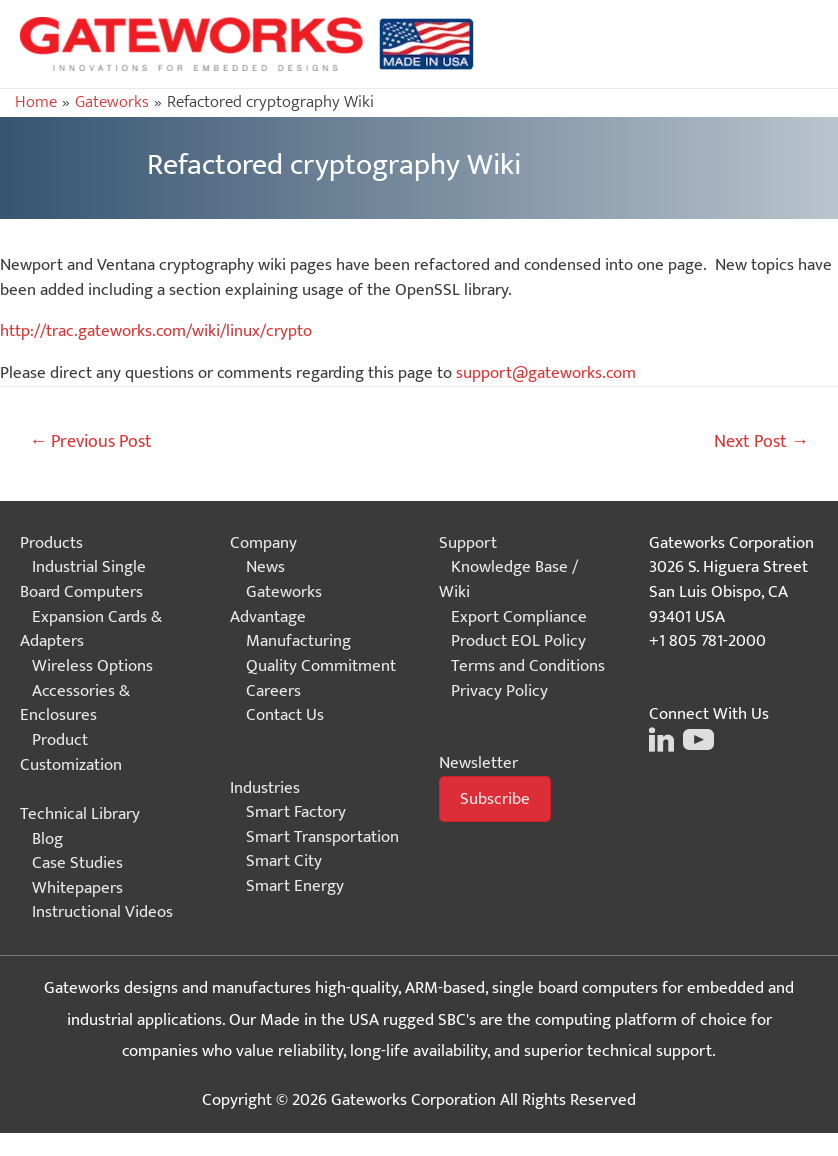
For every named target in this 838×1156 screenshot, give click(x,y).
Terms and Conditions (528, 666)
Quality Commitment (321, 666)
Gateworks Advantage (276, 604)
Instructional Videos (102, 912)
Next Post (761, 442)
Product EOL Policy (518, 641)
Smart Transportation (322, 837)
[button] (495, 799)
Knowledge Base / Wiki (508, 579)
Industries (265, 788)
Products (51, 543)
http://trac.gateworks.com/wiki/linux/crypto (156, 331)
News (265, 567)
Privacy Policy (499, 691)
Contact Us (285, 715)
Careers (273, 691)
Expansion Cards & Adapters (91, 629)
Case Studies (77, 863)
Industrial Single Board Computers (83, 579)
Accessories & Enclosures (75, 703)
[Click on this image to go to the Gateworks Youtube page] (696, 738)
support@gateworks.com (546, 373)
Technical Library (80, 814)
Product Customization (71, 752)
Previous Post (90, 442)
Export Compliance (519, 617)
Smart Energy (295, 886)
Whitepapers (77, 888)
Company (263, 543)
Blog (47, 839)
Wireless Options (92, 666)
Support (468, 543)
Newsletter (478, 763)
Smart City (284, 861)
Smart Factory (296, 812)
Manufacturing (298, 641)
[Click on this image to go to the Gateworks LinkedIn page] (661, 738)
